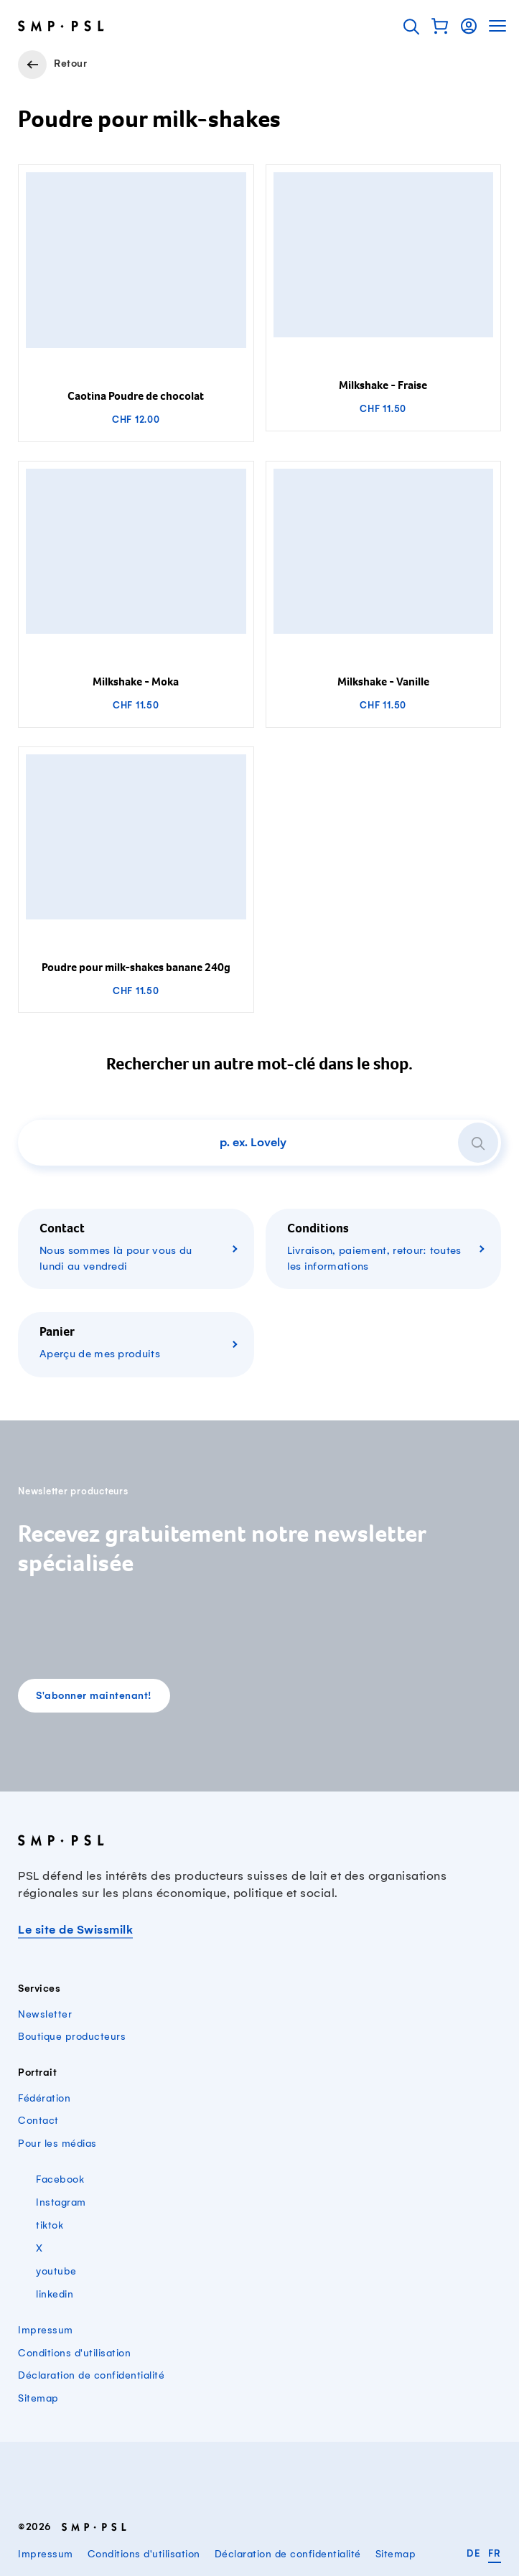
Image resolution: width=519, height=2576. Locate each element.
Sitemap (38, 2398)
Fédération (44, 2098)
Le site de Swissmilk (75, 1930)
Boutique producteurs (72, 2036)
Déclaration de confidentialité (91, 2375)
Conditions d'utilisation (74, 2353)
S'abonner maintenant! (94, 1696)
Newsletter (45, 2014)
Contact (38, 2120)
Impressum (45, 2330)
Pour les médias (57, 2143)
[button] (440, 25)
